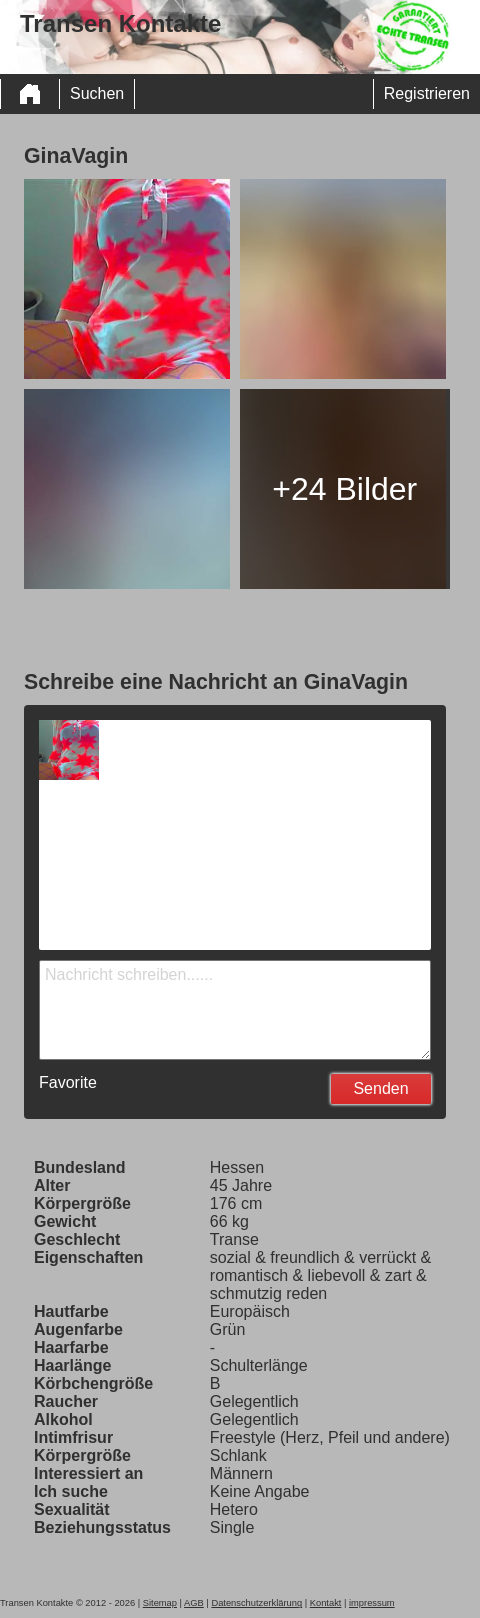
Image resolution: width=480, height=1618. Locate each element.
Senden (380, 1088)
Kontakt (326, 1603)
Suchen (97, 93)
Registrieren (427, 93)
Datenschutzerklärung (256, 1603)
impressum (372, 1603)
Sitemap (160, 1603)
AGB (194, 1603)
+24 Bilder (344, 489)
